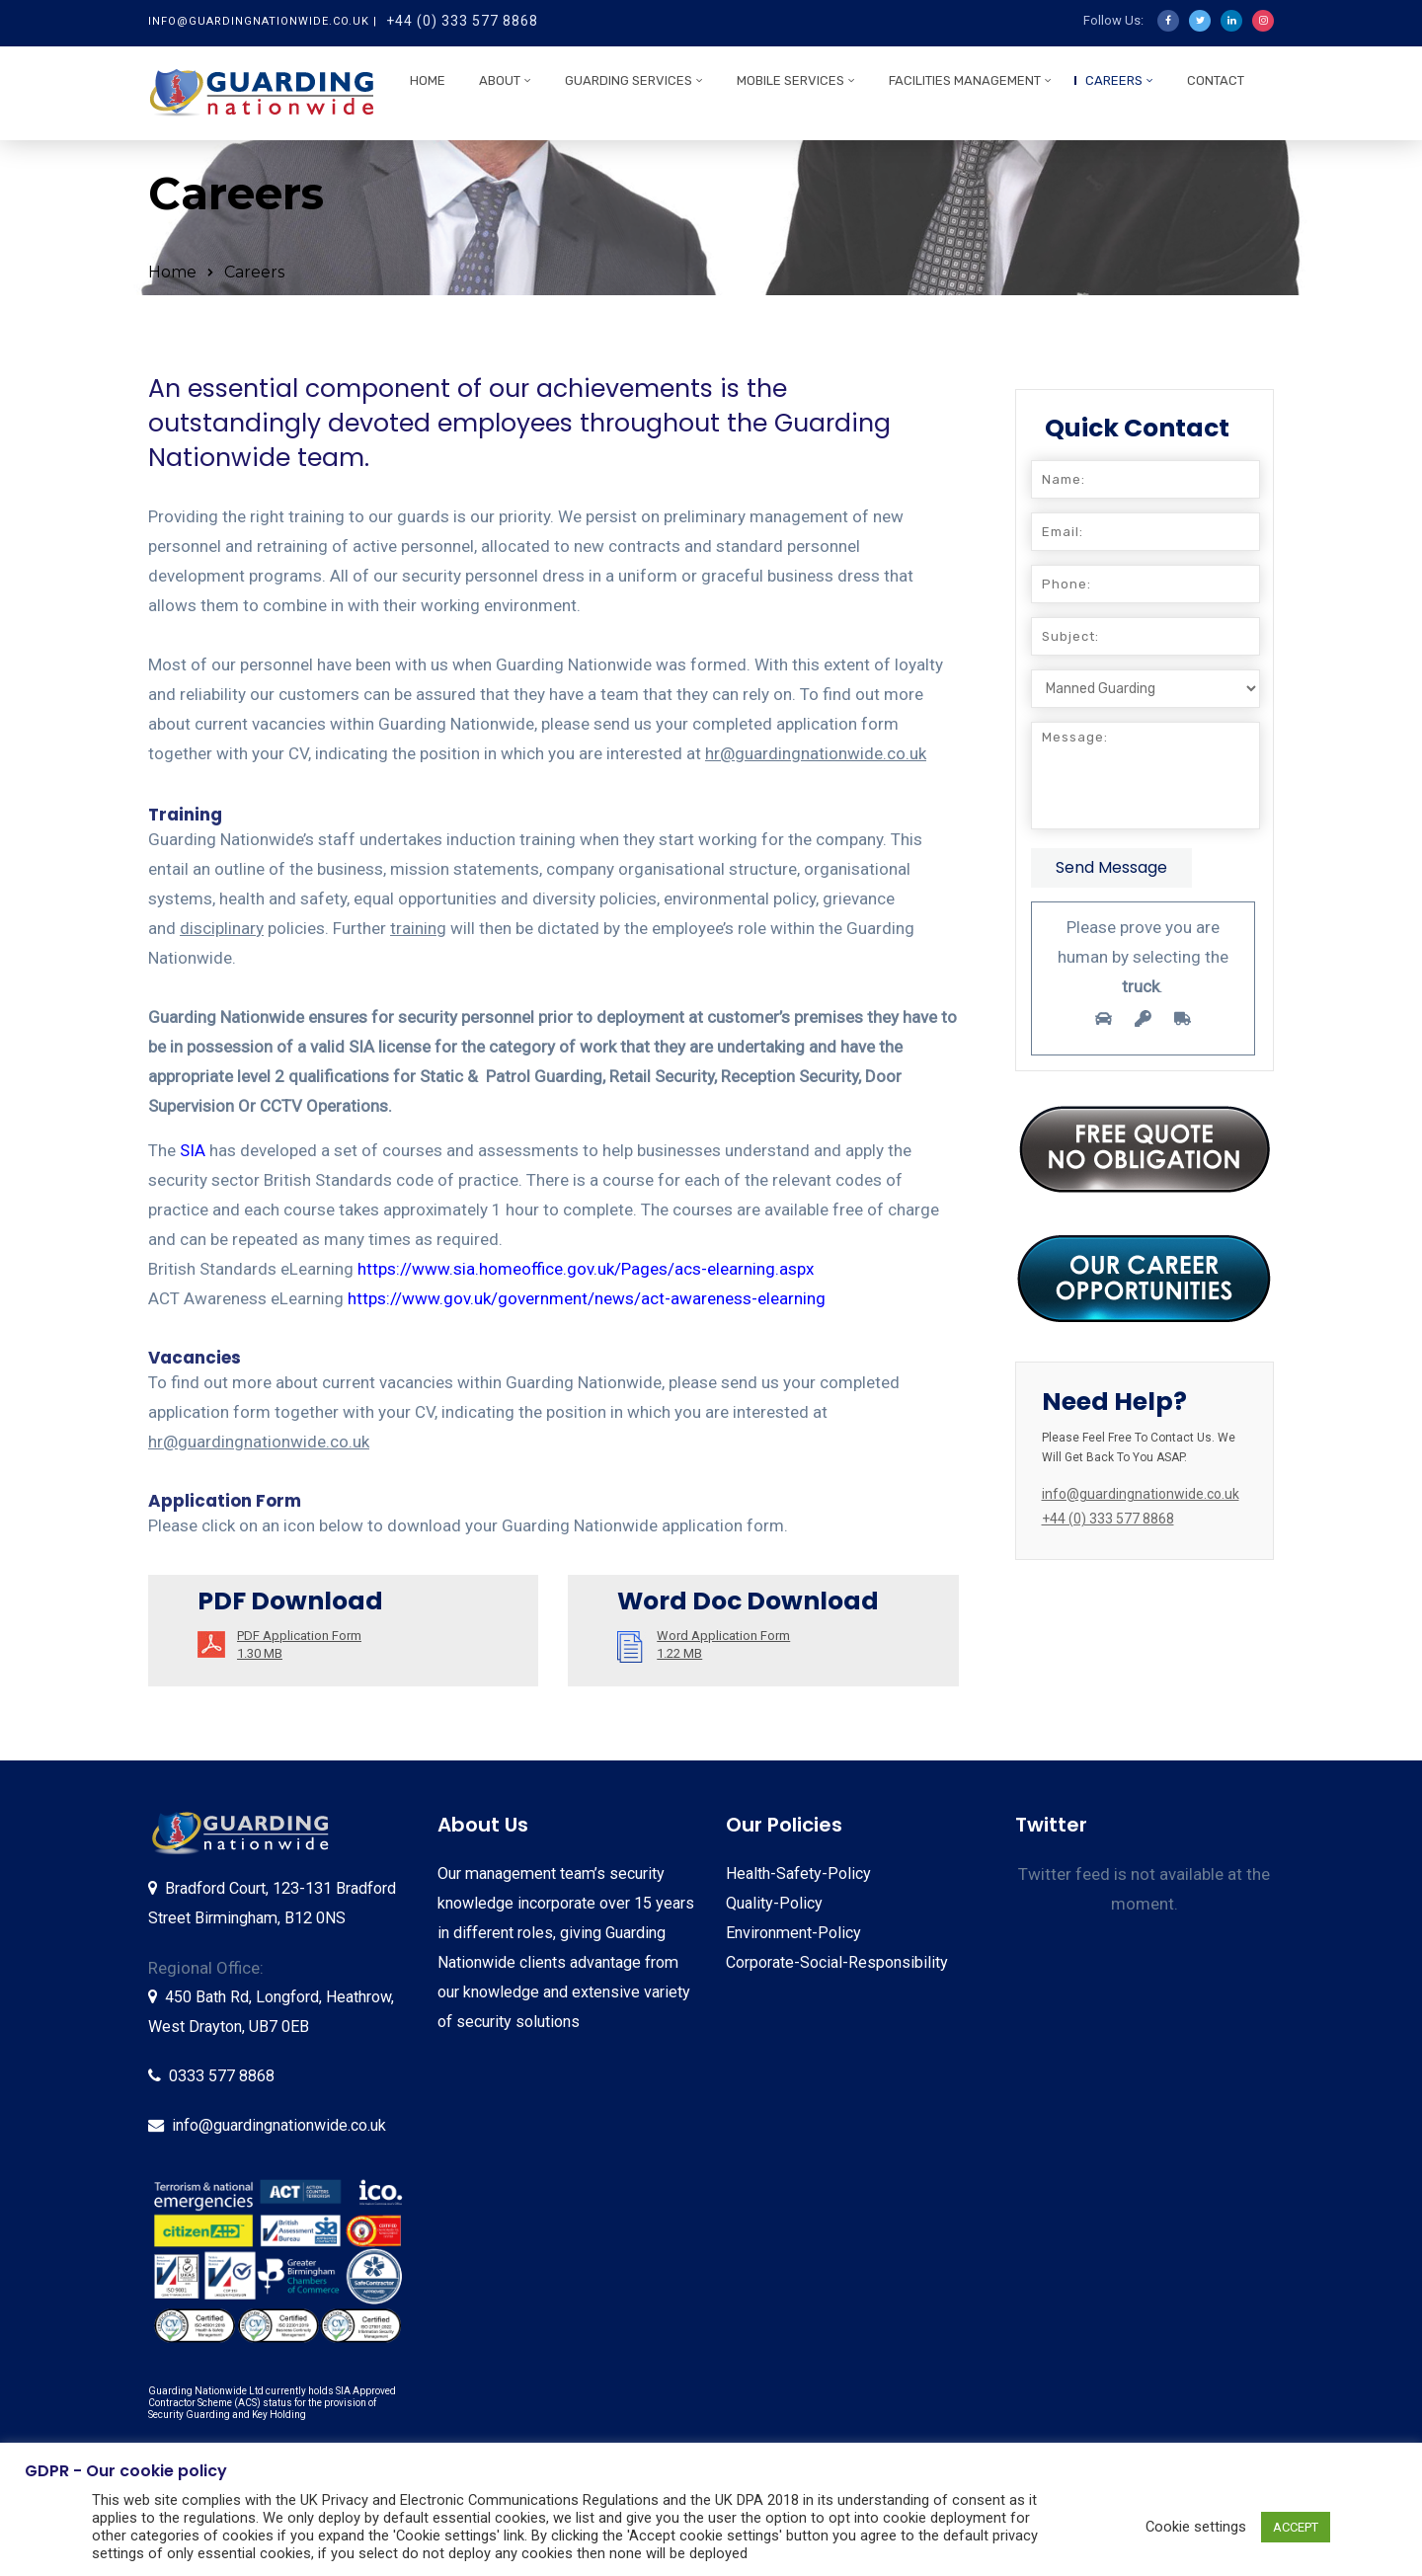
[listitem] (201, 2192)
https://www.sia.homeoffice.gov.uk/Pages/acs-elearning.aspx (585, 1269)
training (418, 928)
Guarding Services (628, 80)
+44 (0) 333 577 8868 (462, 21)
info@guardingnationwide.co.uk (279, 2125)
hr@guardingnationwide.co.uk (815, 753)
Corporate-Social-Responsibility (837, 1962)
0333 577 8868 (222, 2076)
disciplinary (222, 928)
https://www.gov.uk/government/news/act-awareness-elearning (587, 1298)
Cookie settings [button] (1196, 2527)
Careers (1114, 80)
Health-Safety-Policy (798, 1873)
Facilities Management (965, 80)
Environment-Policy (793, 1932)
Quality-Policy (774, 1903)
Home (427, 80)
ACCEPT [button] (1295, 2527)
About (499, 80)
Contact (1215, 80)
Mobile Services (790, 80)
